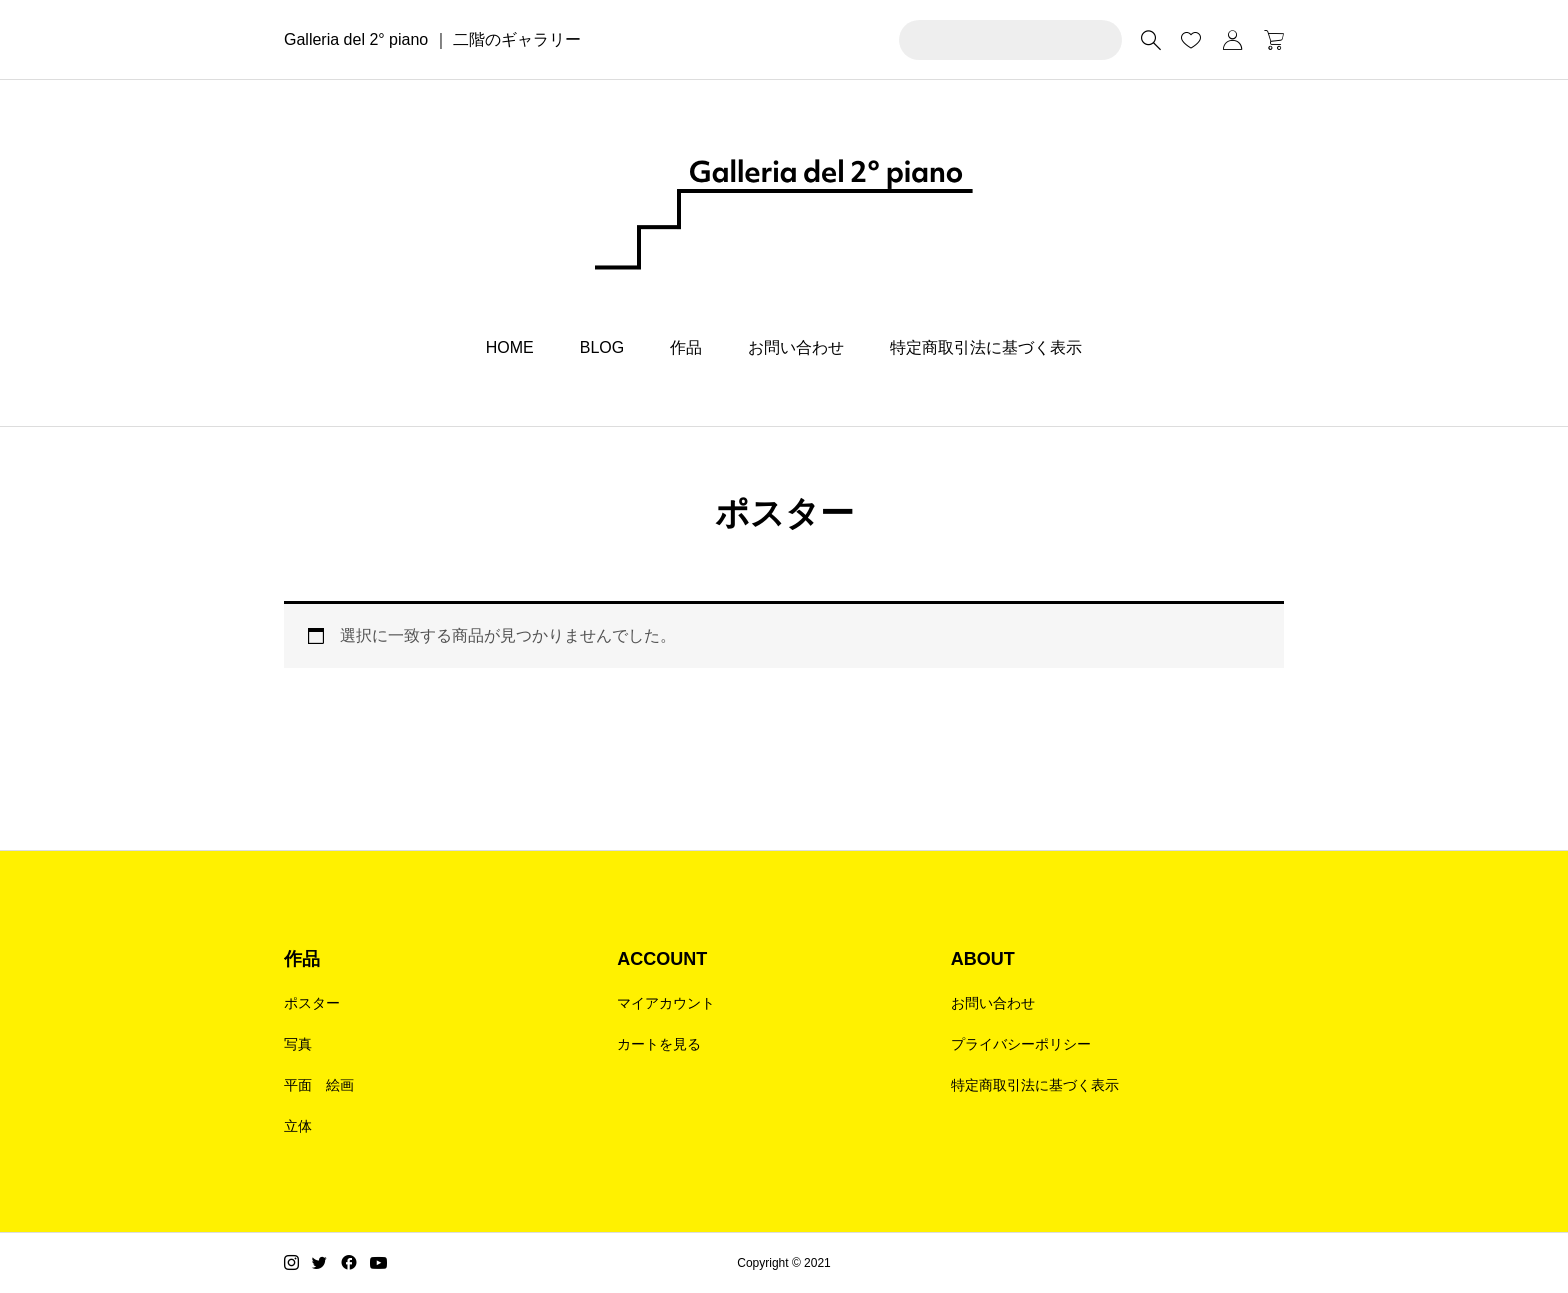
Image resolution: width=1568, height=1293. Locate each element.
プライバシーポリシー (1021, 1044)
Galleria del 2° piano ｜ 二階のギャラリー (432, 39)
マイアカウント (666, 1003)
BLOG (602, 347)
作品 (686, 347)
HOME (510, 347)
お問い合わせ (796, 347)
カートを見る (659, 1044)
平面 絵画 (319, 1085)
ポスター (312, 1003)
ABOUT (983, 959)
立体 (298, 1126)
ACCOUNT (662, 959)
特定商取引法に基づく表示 (986, 347)
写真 (298, 1044)
